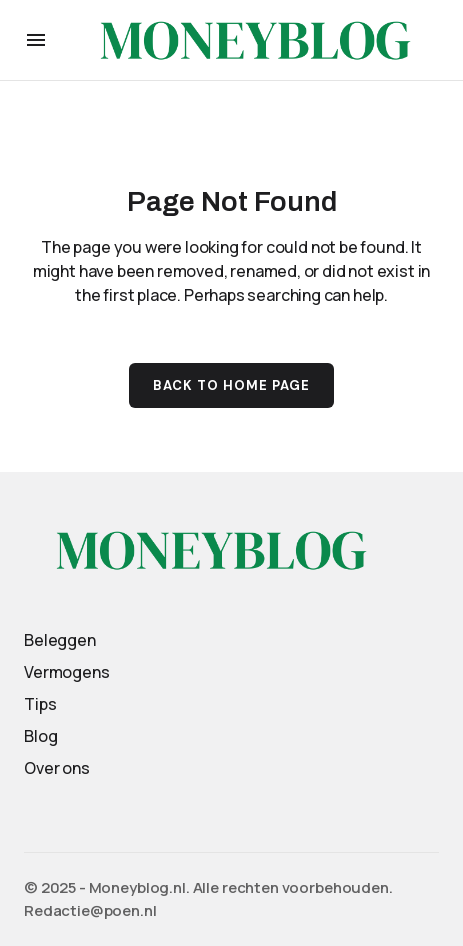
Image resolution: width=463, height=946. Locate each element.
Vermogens (67, 672)
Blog (40, 736)
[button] (36, 40)
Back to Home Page (232, 385)
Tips (40, 704)
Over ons (57, 768)
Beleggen (60, 640)
